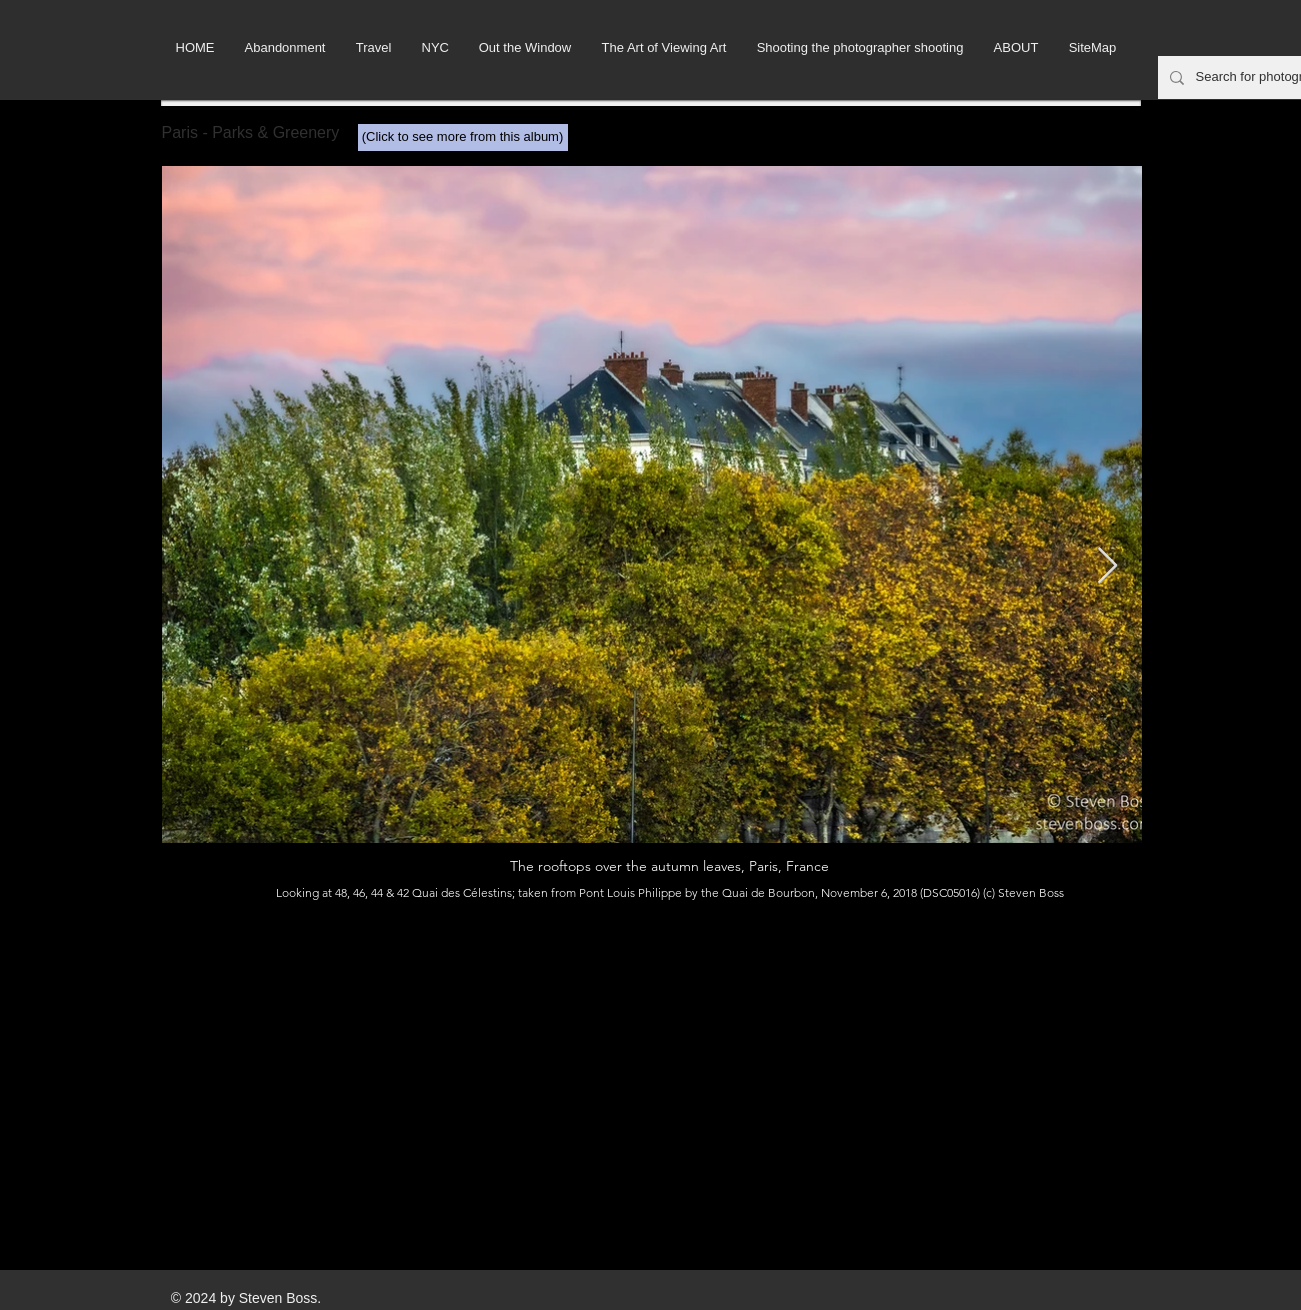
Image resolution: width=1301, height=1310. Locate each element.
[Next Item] (1107, 566)
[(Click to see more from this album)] (463, 137)
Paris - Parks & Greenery (251, 132)
